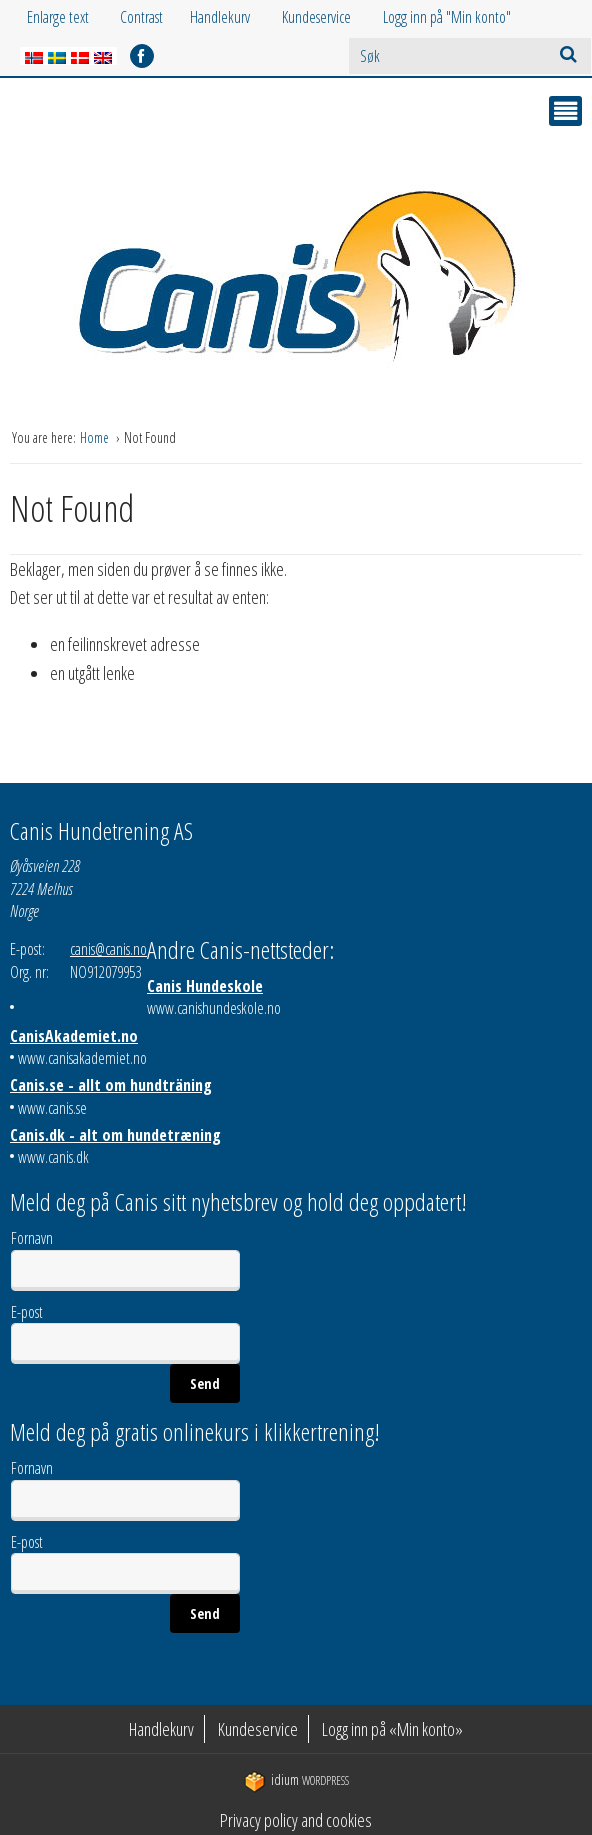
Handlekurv (220, 17)
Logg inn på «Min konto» (392, 1729)
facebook (142, 56)
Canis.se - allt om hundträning (111, 1085)
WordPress (296, 1780)
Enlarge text (58, 17)
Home (96, 437)
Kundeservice (316, 17)
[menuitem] (236, 17)
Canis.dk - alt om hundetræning (115, 1135)
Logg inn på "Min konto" (447, 17)
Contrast (141, 17)
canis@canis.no (108, 949)
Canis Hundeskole (205, 986)
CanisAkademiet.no (74, 1036)
